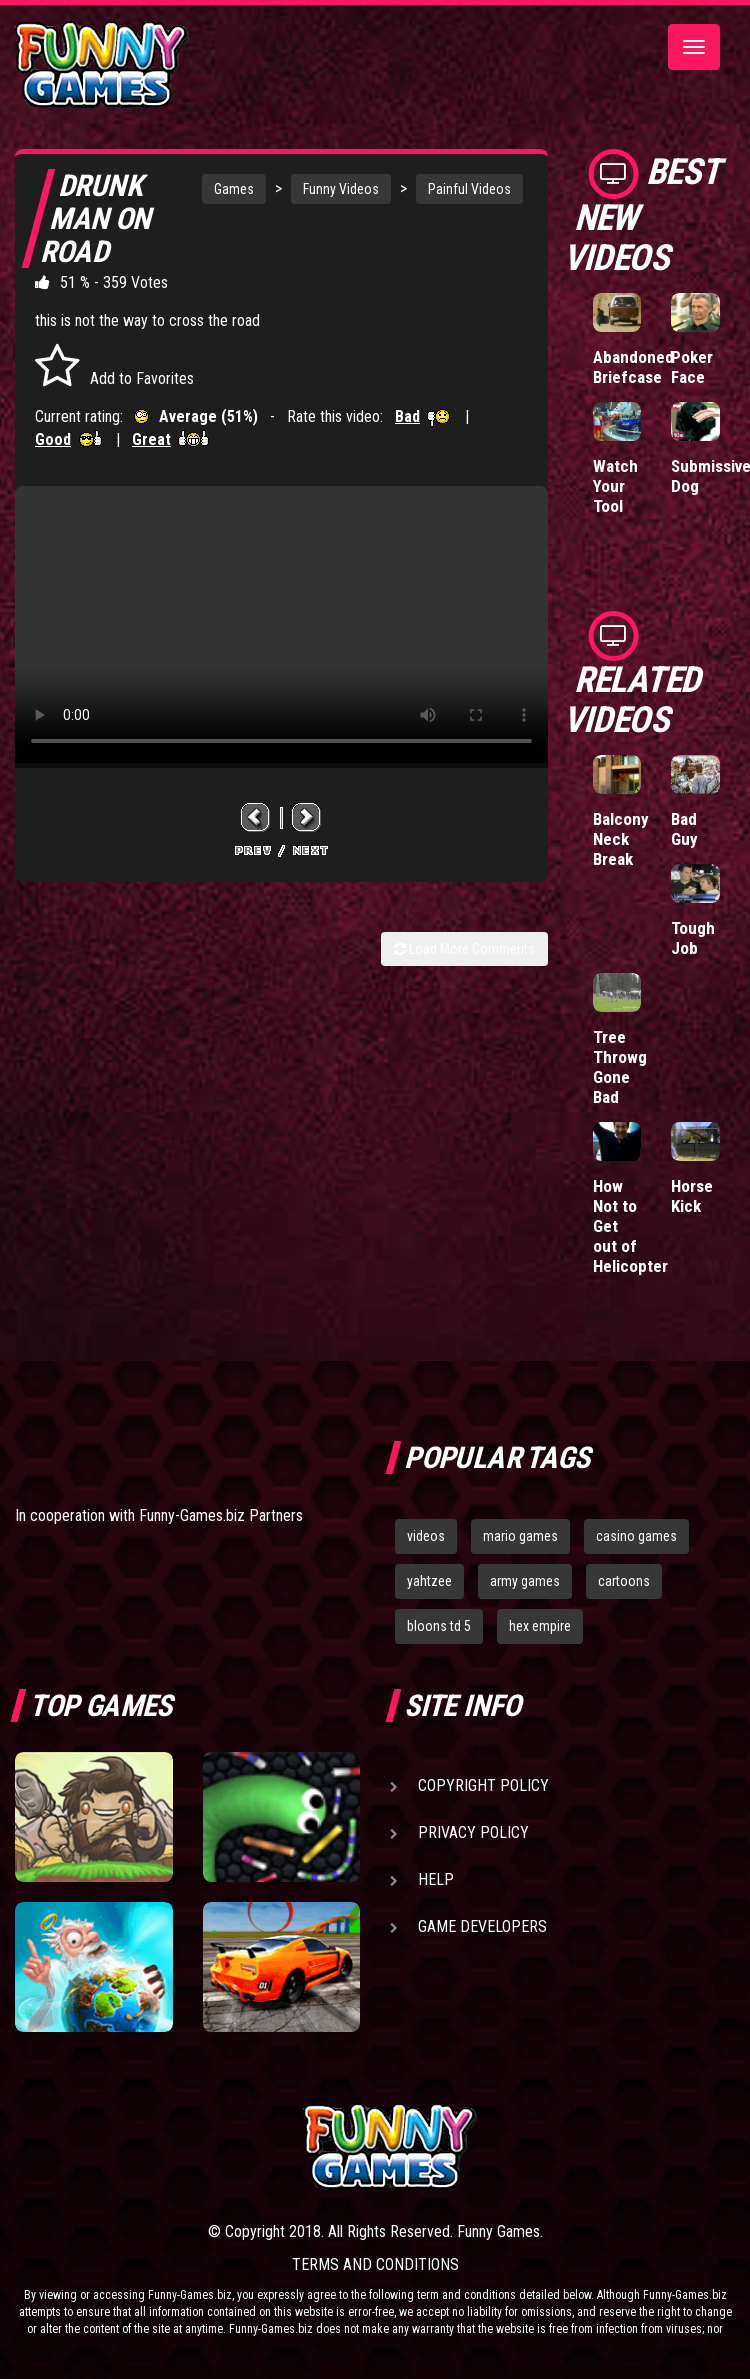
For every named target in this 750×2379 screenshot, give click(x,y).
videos (426, 1536)
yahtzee (429, 1581)
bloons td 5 (439, 1626)
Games (234, 189)
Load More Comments (464, 949)
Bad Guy (684, 829)
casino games (636, 1536)
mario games (520, 1536)
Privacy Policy (473, 1832)
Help (436, 1879)
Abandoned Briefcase (633, 367)
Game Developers (482, 1926)
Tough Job (693, 938)
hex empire (540, 1626)
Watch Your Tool (615, 486)
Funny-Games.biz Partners (221, 1515)
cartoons (624, 1581)
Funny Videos (341, 189)
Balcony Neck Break (621, 839)
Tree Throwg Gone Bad (620, 1067)
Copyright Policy (483, 1785)
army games (525, 1581)
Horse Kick (692, 1196)
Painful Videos (469, 189)
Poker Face (692, 367)
